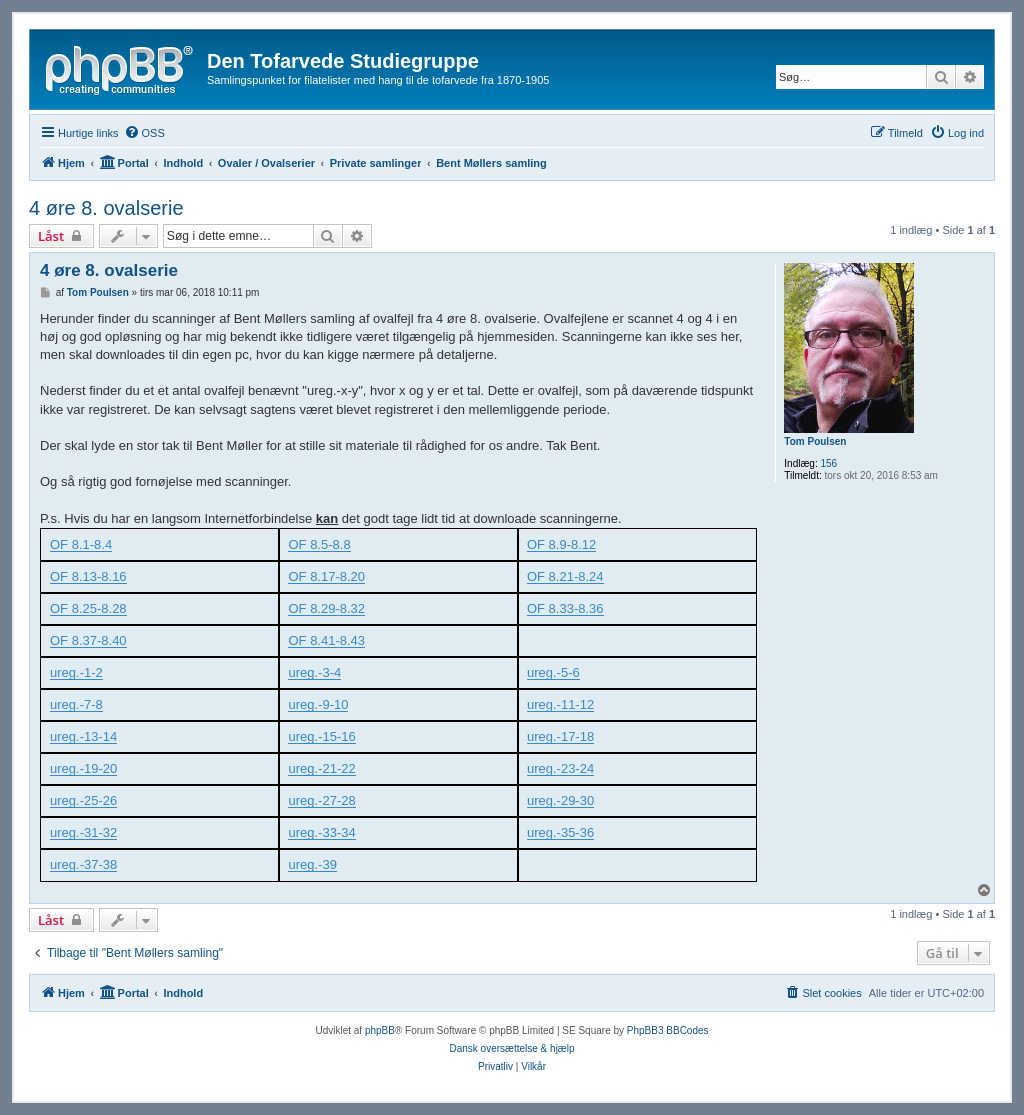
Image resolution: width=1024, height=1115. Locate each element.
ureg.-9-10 (318, 705)
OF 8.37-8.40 (88, 641)
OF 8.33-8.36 (565, 609)
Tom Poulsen (815, 441)
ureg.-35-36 (560, 833)
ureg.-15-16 (321, 737)
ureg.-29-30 (560, 801)
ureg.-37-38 (83, 865)
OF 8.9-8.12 (561, 545)
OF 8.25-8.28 (88, 609)
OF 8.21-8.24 (565, 577)
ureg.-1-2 (76, 673)
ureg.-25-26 (83, 801)
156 (828, 463)
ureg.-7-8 (76, 705)
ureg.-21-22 (321, 769)
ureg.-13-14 (83, 737)
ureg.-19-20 (83, 769)
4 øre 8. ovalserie (106, 208)
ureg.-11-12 (560, 705)
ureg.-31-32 (83, 833)
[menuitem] (144, 133)
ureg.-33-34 (321, 833)
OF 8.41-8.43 (326, 641)
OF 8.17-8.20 (326, 577)
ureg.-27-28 (321, 801)
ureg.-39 (312, 865)
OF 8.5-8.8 (319, 545)
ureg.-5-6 (553, 673)
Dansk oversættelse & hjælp (511, 1048)
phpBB (380, 1030)
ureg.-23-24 (560, 769)
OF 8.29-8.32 (326, 609)
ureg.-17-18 (560, 737)
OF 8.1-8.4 (81, 545)
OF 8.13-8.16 (88, 577)
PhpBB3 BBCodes (668, 1030)
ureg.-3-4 (314, 673)
